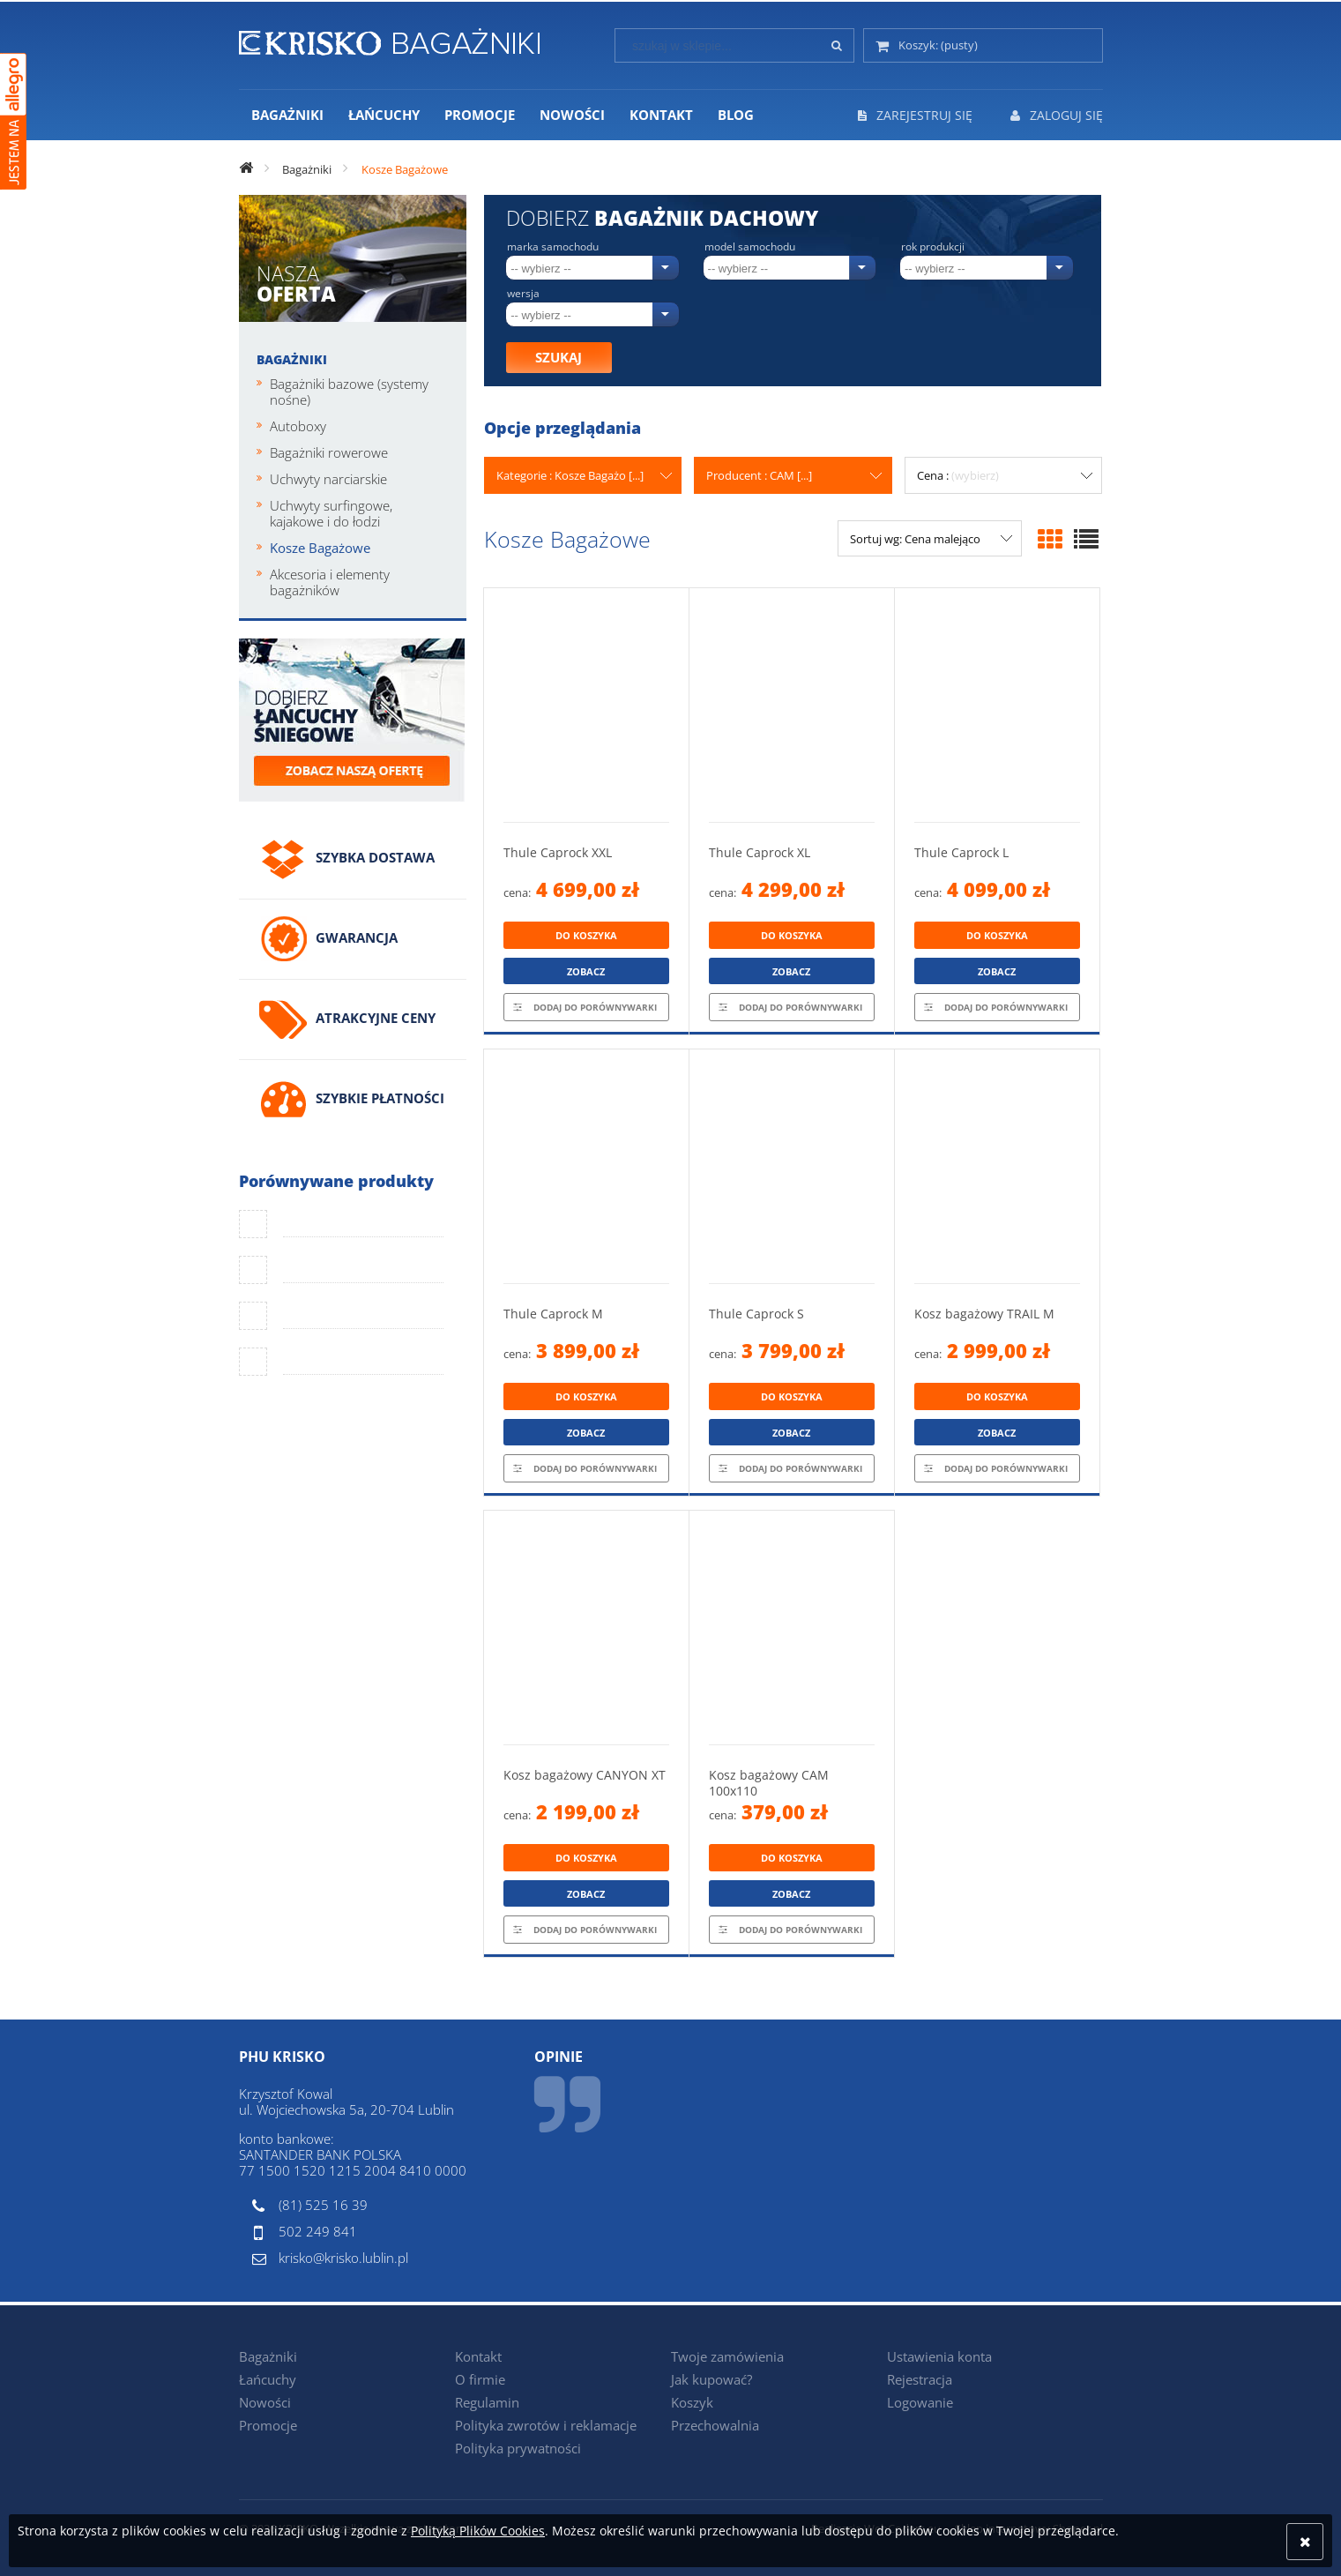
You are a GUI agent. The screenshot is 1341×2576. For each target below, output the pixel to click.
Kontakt (478, 2356)
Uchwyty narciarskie (328, 479)
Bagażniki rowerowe (329, 452)
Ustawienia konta (939, 2356)
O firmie (480, 2379)
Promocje (268, 2425)
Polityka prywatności (518, 2448)
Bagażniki (292, 359)
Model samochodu (749, 247)
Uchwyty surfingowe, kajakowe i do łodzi (331, 513)
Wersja (523, 293)
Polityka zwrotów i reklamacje (546, 2425)
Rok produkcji (933, 247)
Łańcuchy (267, 2379)
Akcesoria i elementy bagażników (330, 582)
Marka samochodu (553, 247)
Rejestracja (919, 2379)
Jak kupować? (711, 2379)
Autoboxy (298, 426)
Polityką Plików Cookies (478, 2530)
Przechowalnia (715, 2425)
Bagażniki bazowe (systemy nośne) (349, 391)
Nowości (265, 2402)
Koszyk (692, 2402)
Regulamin (487, 2402)
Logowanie (920, 2402)
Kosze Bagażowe (320, 547)
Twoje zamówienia (727, 2356)
